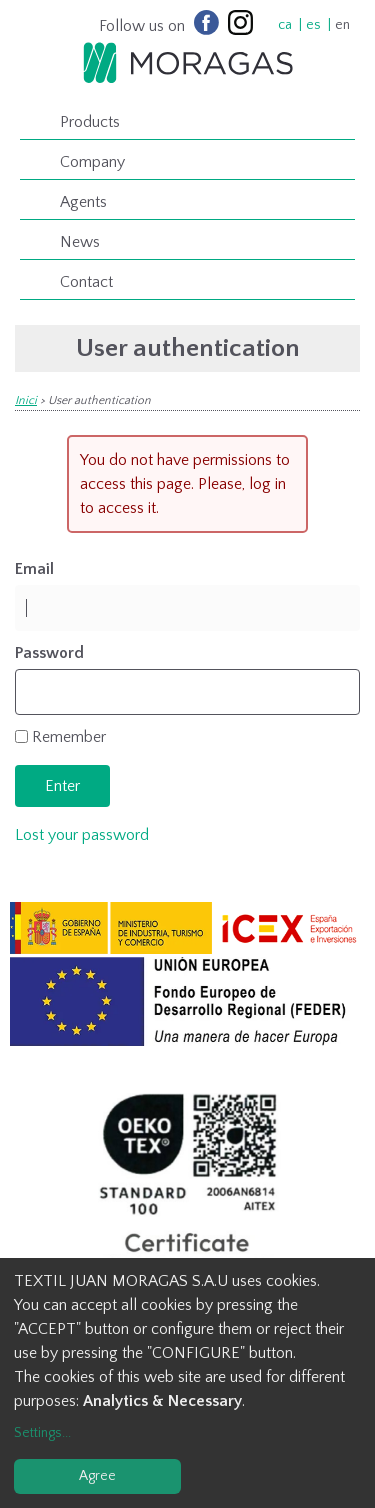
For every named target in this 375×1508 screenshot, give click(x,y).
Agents (83, 202)
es (313, 25)
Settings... (42, 1433)
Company (92, 162)
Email (34, 569)
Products (90, 122)
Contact (86, 282)
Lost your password (82, 835)
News (80, 242)
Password (49, 653)
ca (285, 25)
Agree (97, 1476)
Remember (69, 737)
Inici (26, 400)
